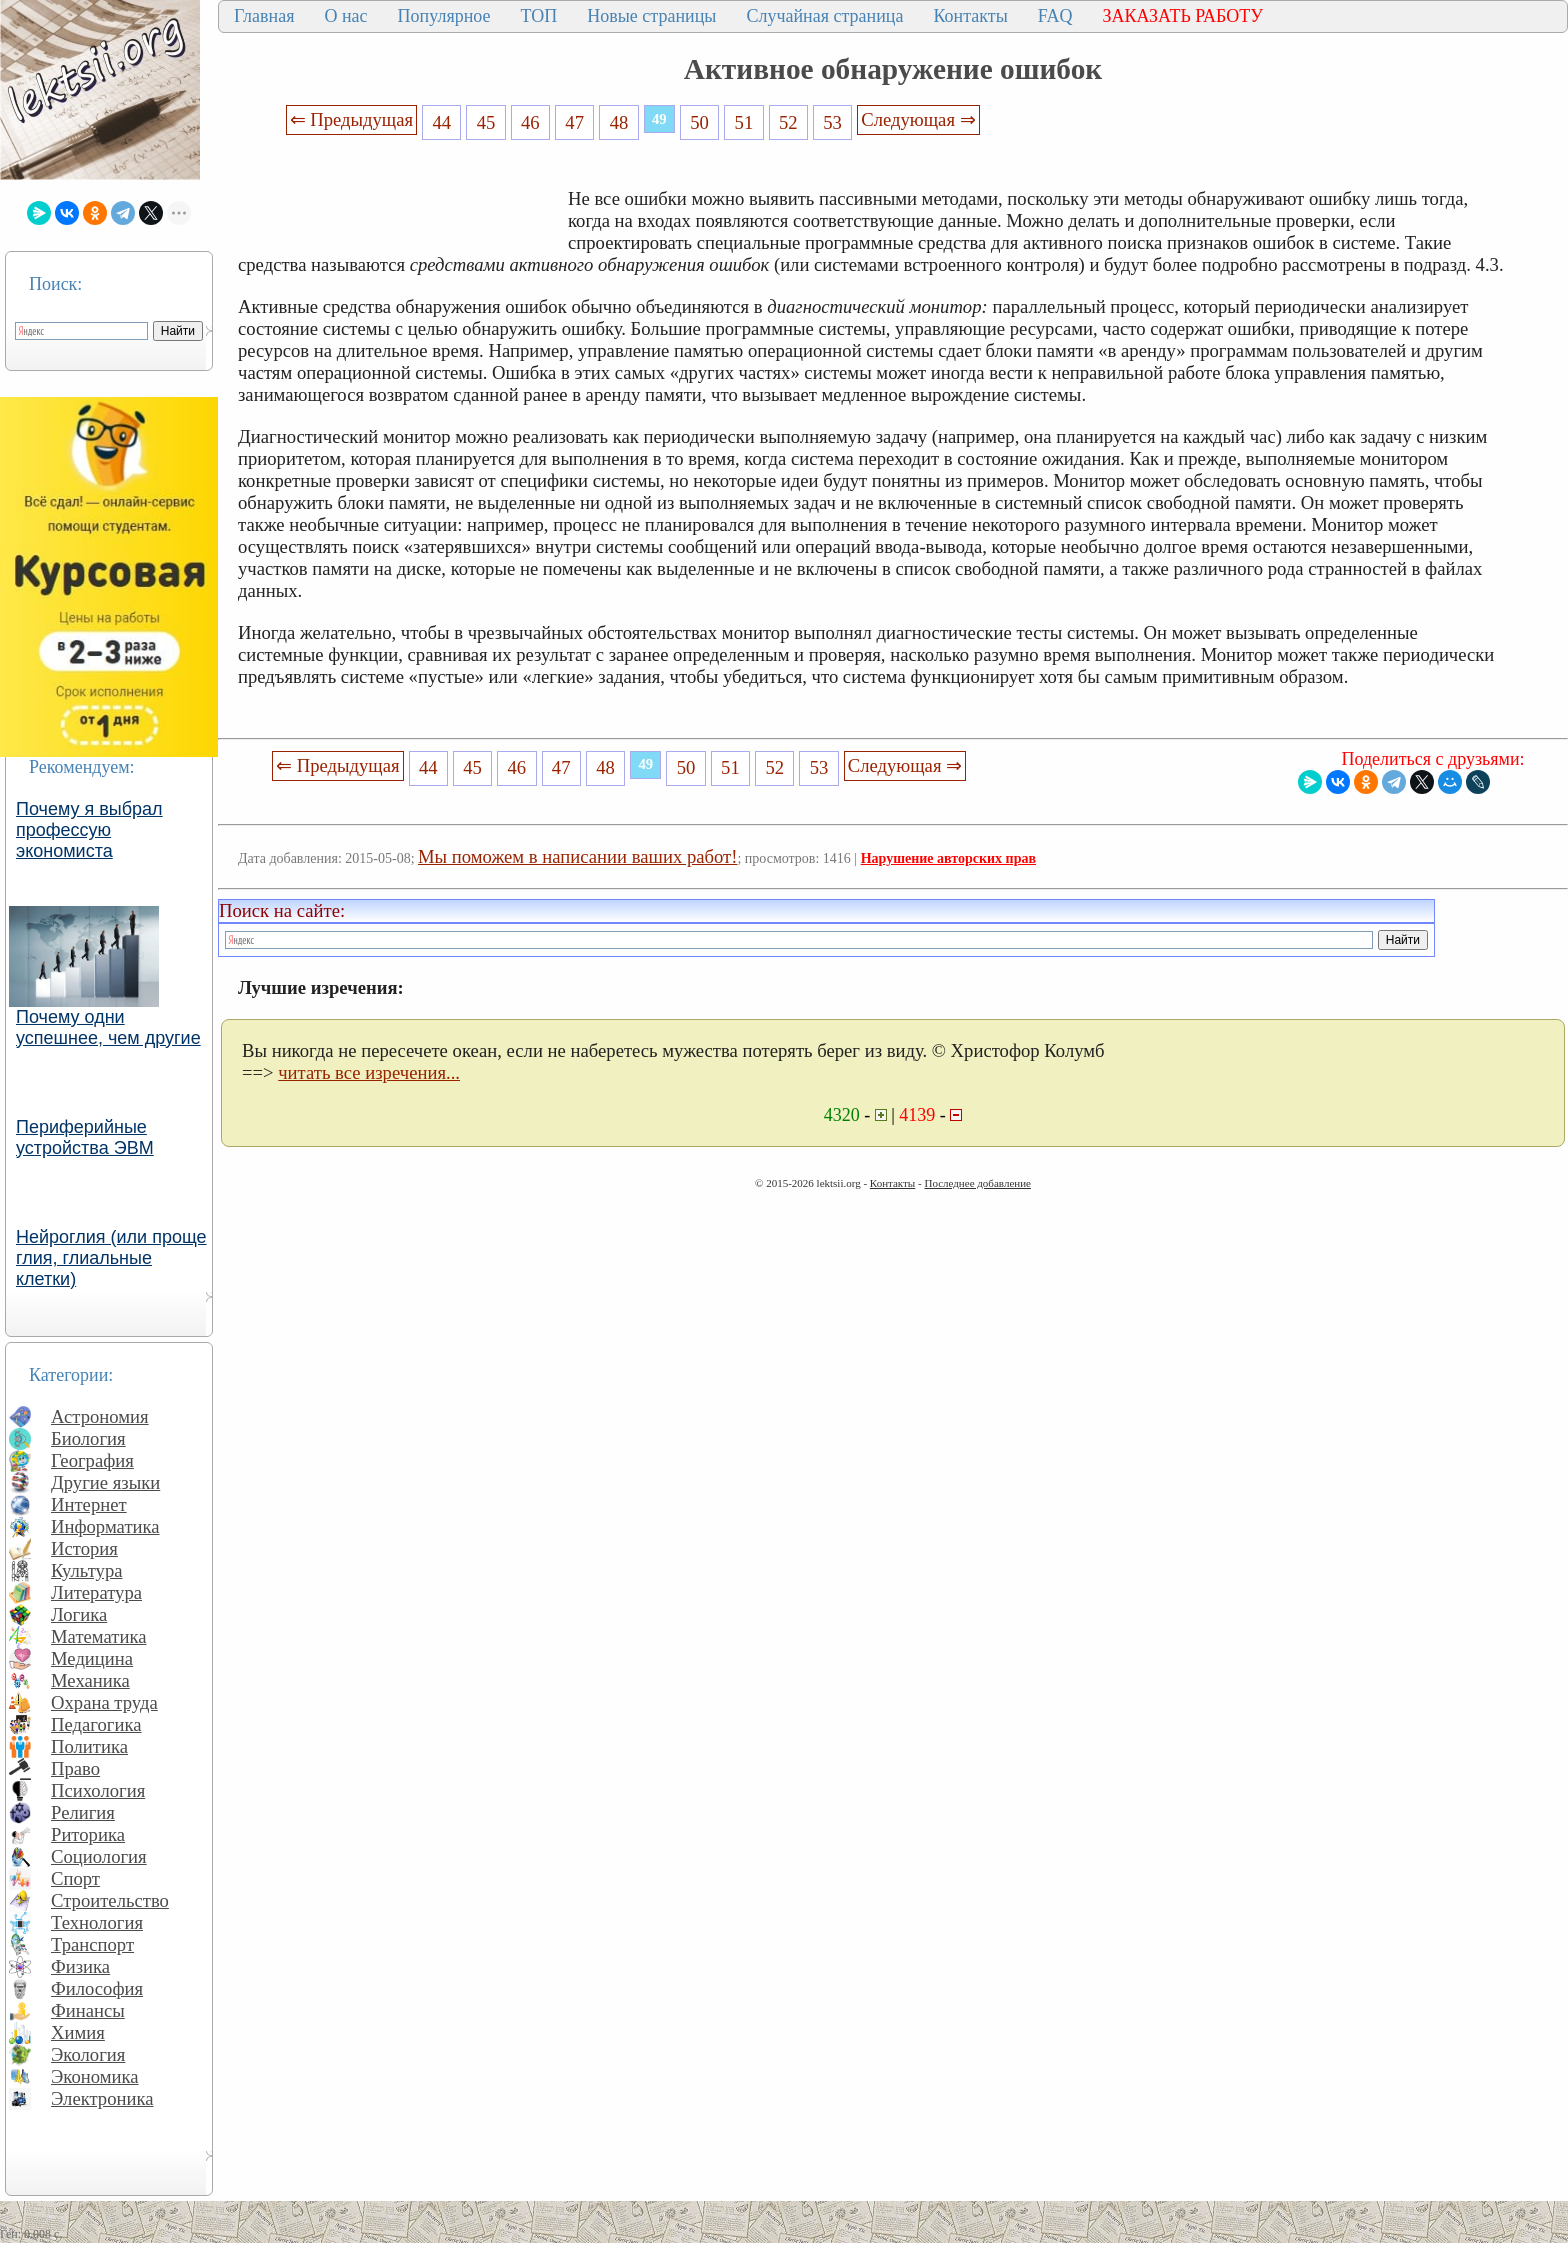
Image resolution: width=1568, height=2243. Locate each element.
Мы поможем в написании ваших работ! (577, 856)
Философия (97, 1988)
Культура (87, 1570)
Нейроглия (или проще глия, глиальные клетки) (111, 1258)
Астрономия (100, 1416)
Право (75, 1768)
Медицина (92, 1658)
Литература (96, 1592)
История (84, 1548)
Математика (99, 1636)
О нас (345, 16)
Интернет (89, 1504)
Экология (88, 2054)
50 (699, 122)
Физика (80, 1966)
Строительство (110, 1900)
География (92, 1460)
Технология (97, 1922)
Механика (90, 1680)
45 (486, 122)
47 (574, 122)
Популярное (444, 16)
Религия (83, 1812)
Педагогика (96, 1724)
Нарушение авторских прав (948, 858)
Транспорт (92, 1944)
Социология (99, 1856)
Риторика (88, 1834)
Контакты (970, 16)
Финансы (88, 2010)
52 (788, 122)
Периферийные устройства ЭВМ (85, 1137)
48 (619, 122)
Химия (78, 2032)
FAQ (1055, 16)
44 (441, 122)
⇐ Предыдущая (352, 119)
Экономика (95, 2076)
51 (744, 122)
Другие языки (105, 1482)
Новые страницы (651, 16)
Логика (79, 1614)
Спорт (75, 1878)
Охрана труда (104, 1702)
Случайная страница (824, 16)
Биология (88, 1438)
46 (530, 122)
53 (832, 122)
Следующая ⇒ (918, 119)
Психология (98, 1790)
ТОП (539, 16)
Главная (264, 16)
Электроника (102, 2098)
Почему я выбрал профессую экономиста (89, 830)
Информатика (105, 1526)
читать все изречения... (369, 1072)
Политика (89, 1746)
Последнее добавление (977, 1183)
